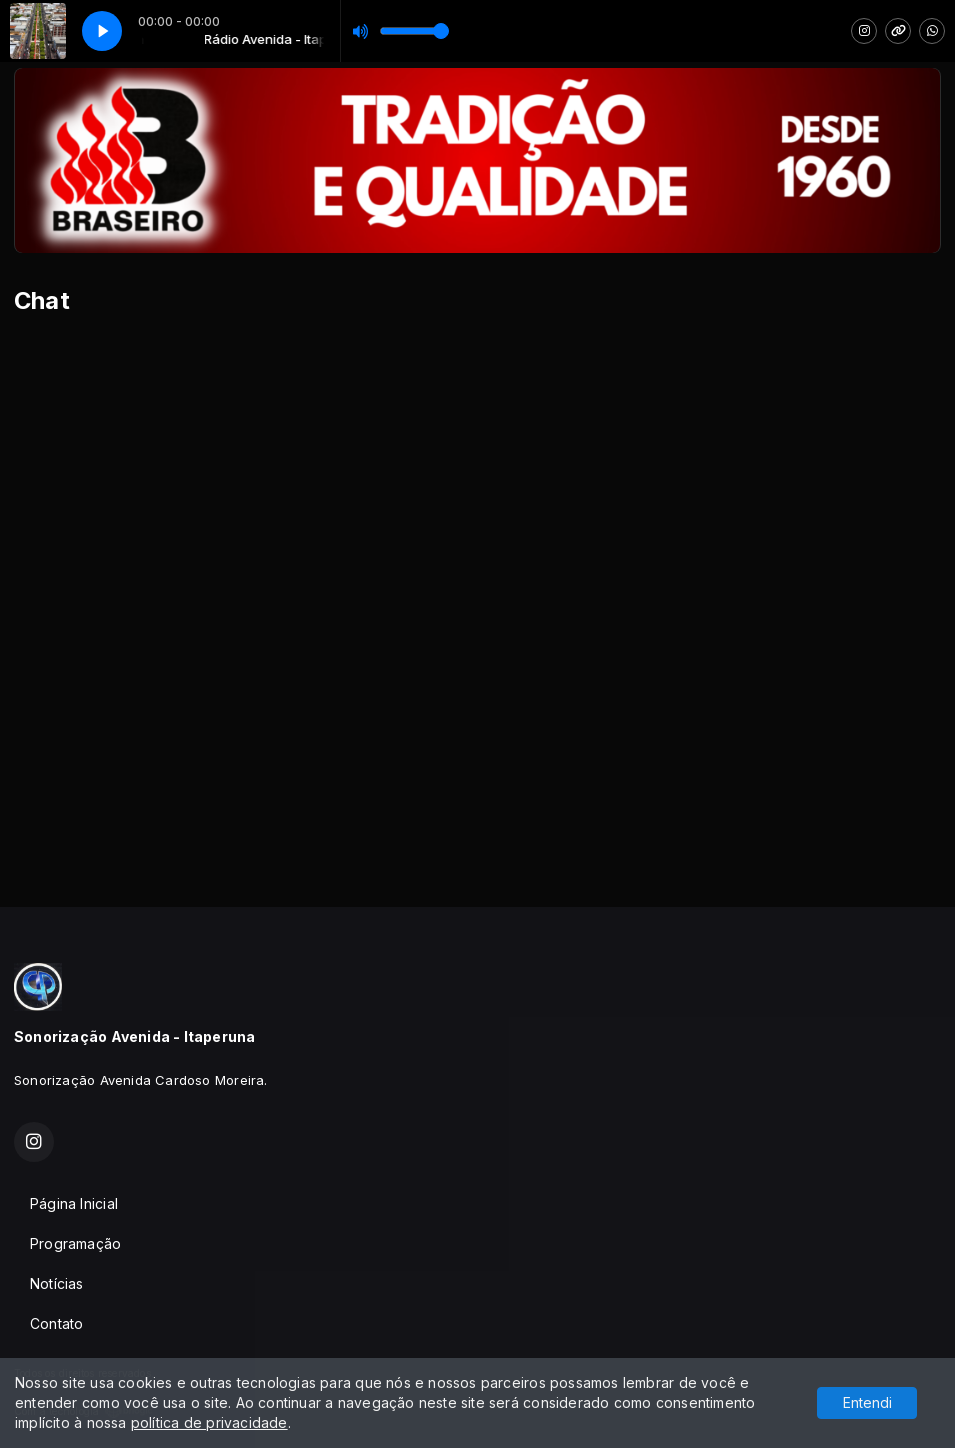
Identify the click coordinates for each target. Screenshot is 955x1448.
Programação (75, 1243)
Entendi (867, 1402)
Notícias (57, 1283)
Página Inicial (74, 1203)
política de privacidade (209, 1422)
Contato (56, 1323)
